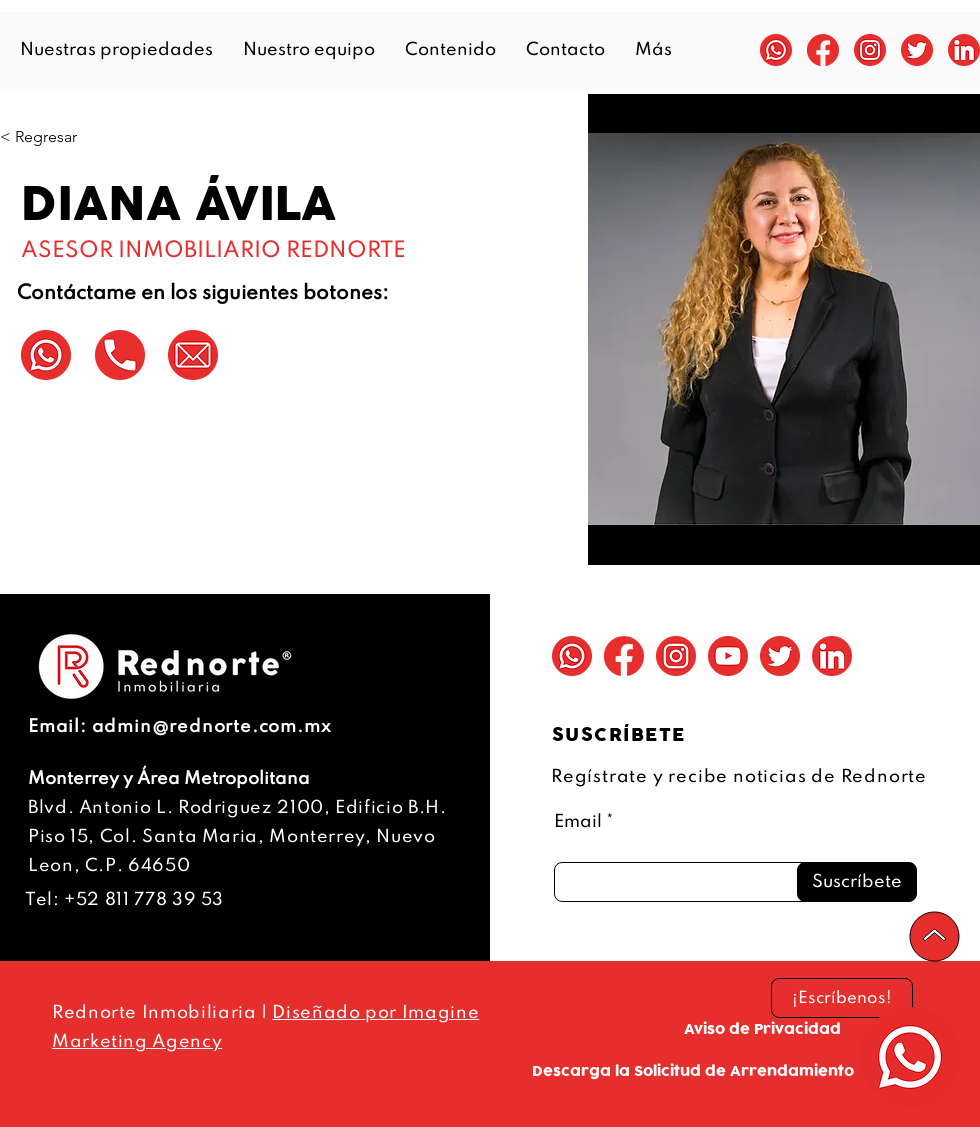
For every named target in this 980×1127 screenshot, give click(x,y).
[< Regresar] (39, 137)
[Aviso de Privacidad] (762, 1029)
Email (578, 822)
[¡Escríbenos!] (842, 998)
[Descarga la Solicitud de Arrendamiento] (692, 1071)
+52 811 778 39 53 (144, 900)
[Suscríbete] (857, 882)
